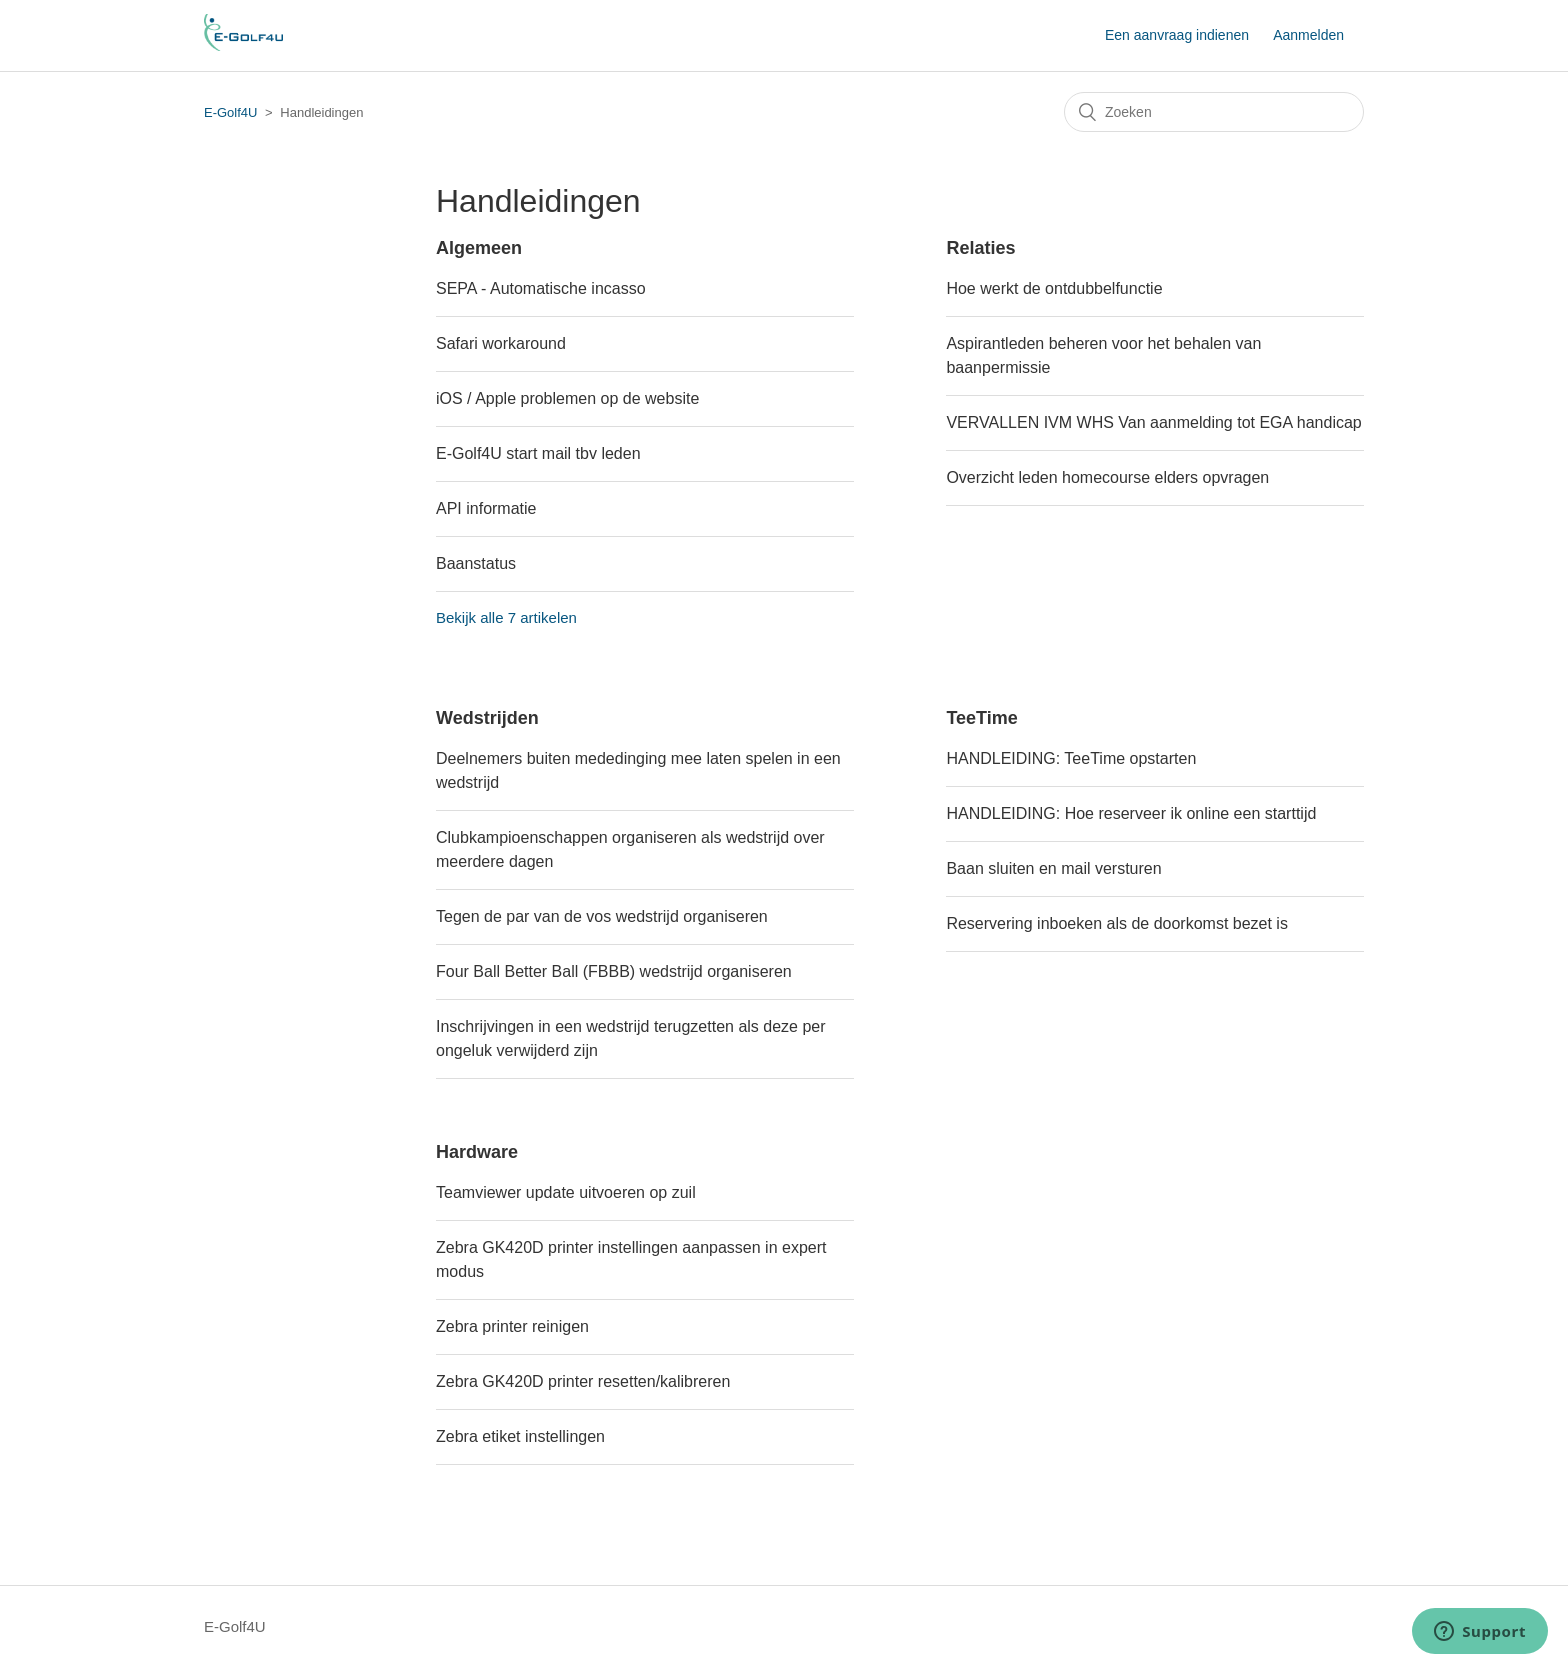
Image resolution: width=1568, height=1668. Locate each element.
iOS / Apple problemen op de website (567, 398)
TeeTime (981, 718)
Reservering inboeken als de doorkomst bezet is (1117, 923)
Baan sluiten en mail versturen (1053, 868)
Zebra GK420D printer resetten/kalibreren (583, 1381)
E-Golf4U (230, 112)
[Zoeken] (1214, 112)
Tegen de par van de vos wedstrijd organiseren (602, 916)
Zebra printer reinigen (512, 1326)
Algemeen (479, 248)
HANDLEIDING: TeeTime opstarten (1071, 758)
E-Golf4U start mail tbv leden (538, 453)
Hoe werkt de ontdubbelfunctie (1054, 288)
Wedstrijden (487, 718)
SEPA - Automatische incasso (541, 288)
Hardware (477, 1152)
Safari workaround (501, 343)
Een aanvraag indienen (1177, 35)
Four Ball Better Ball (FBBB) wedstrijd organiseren (614, 971)
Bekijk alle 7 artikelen (506, 617)
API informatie (486, 508)
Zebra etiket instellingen (520, 1436)
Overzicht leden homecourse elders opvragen (1107, 477)
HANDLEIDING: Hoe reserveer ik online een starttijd (1131, 813)
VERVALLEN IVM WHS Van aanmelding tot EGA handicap (1153, 422)
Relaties (980, 248)
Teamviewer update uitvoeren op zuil (566, 1192)
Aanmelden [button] (1308, 35)
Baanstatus (476, 563)
